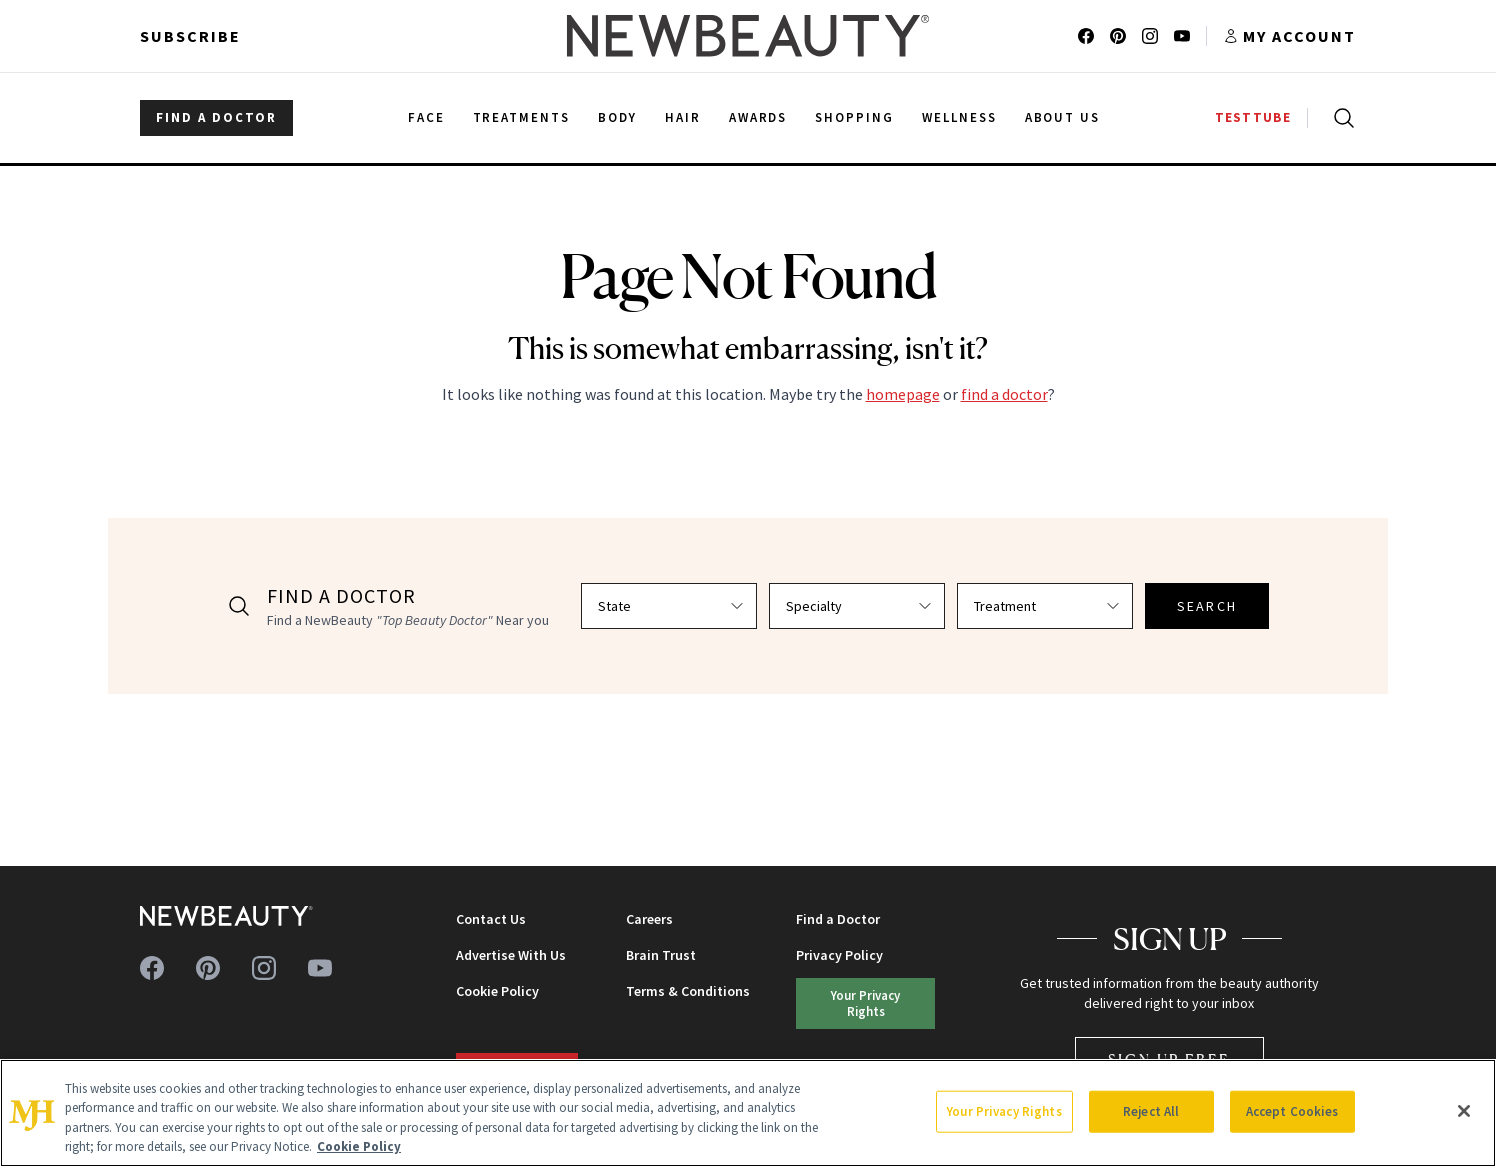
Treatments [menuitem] (522, 117)
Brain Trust (661, 955)
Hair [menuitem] (683, 117)
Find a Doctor (838, 919)
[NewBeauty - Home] (748, 36)
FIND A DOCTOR (216, 117)
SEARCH (1207, 606)
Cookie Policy (497, 991)
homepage (903, 394)
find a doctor (1004, 394)
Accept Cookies (1292, 1111)
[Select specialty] (857, 606)
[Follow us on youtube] (1182, 36)
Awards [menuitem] (758, 117)
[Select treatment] (1045, 606)
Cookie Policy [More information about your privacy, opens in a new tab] (359, 1146)
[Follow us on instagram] (1150, 36)
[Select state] (669, 606)
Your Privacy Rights (865, 1002)
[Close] (1464, 1111)
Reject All (1151, 1111)
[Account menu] (1289, 36)
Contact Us (491, 919)
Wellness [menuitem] (959, 117)
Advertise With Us (511, 955)
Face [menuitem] (426, 117)
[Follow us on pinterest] (1118, 36)
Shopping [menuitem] (854, 117)
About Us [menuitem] (1063, 117)
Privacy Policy (839, 955)
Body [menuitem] (617, 117)
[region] (748, 1113)
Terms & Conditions (688, 991)
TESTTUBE (1253, 117)
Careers (649, 919)
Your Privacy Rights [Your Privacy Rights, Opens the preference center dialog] (1004, 1111)
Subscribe (190, 36)
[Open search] (1340, 118)
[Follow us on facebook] (1086, 36)
